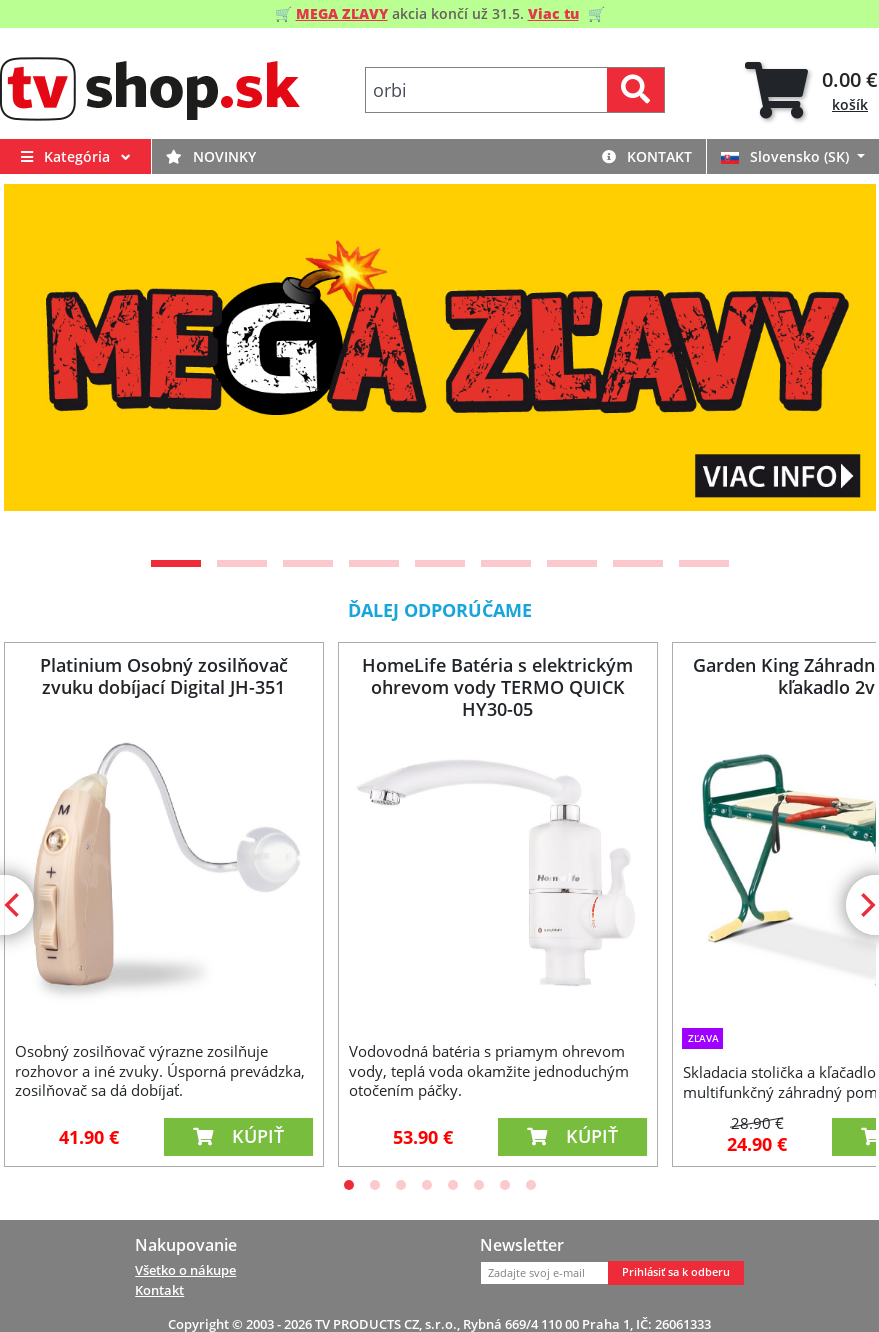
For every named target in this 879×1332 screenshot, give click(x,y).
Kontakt (647, 156)
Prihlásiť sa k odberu (676, 1272)
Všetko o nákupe (185, 1270)
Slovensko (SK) (787, 156)
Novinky (211, 156)
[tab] (811, 90)
